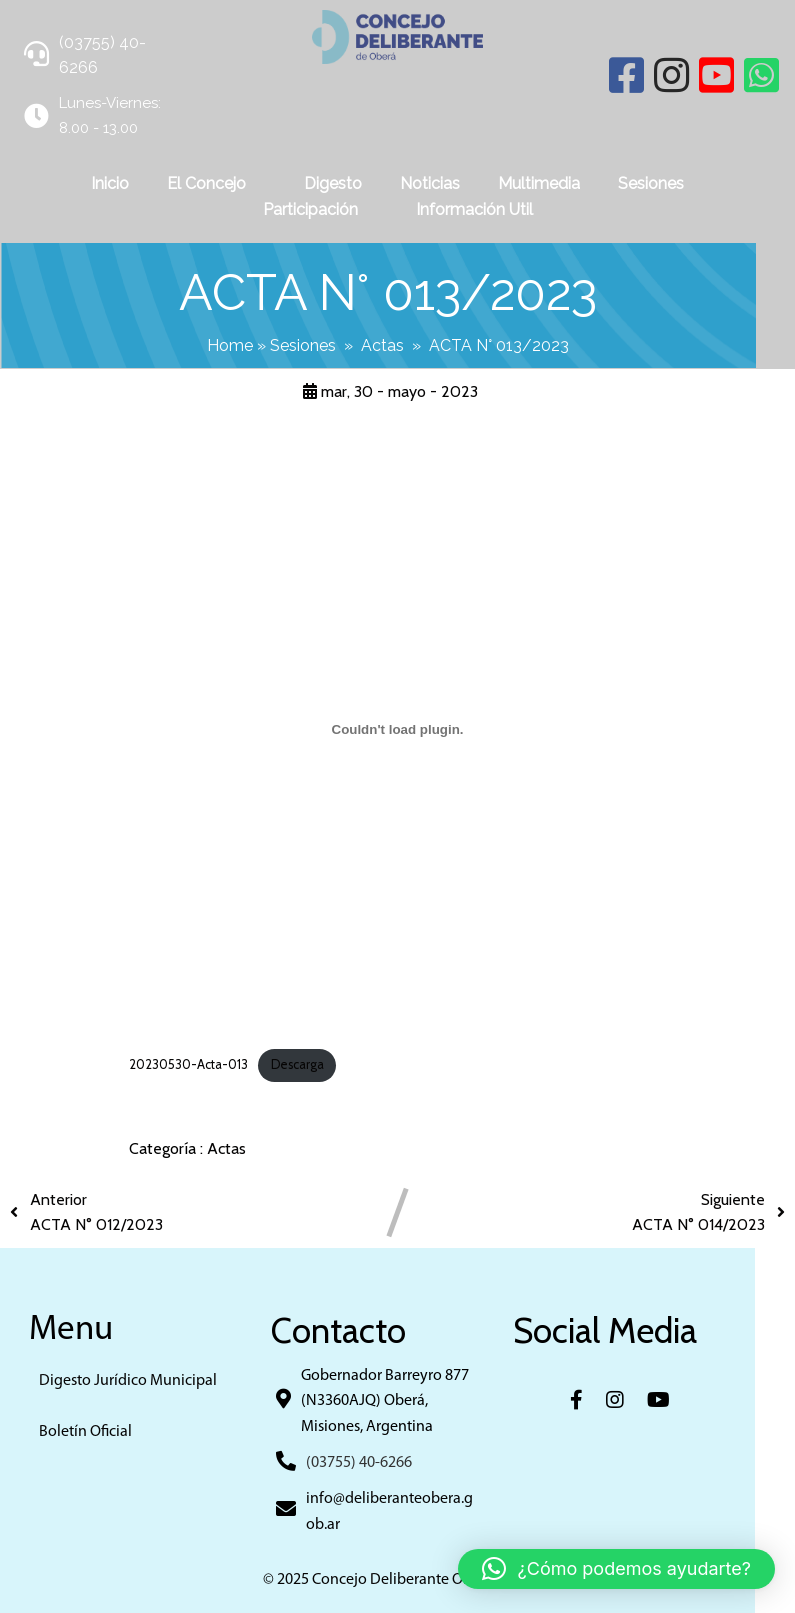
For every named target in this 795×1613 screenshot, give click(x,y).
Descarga (297, 1063)
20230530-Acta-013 (188, 1063)
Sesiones (323, 344)
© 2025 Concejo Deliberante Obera (398, 1579)
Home (250, 344)
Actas (402, 344)
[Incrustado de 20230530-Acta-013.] (397, 728)
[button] (616, 1569)
